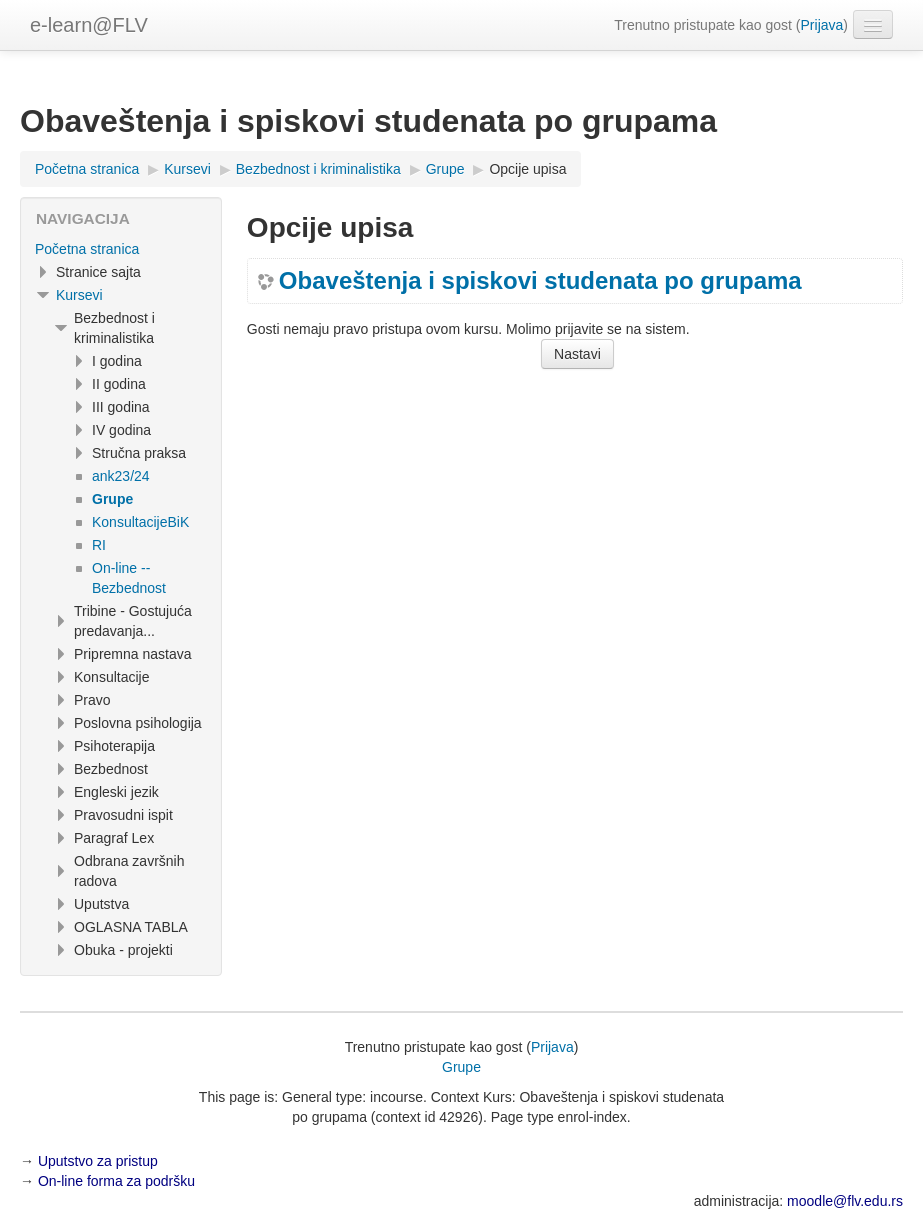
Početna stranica (87, 249)
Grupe (461, 1067)
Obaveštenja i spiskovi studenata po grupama (540, 281)
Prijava (822, 25)
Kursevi (79, 295)
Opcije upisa (527, 169)
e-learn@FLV (89, 25)
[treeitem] (121, 249)
